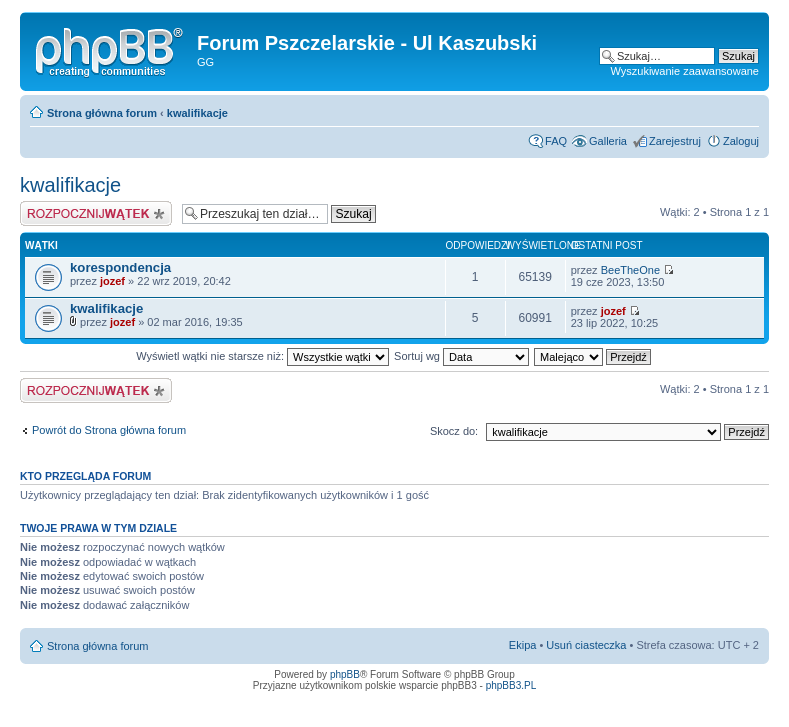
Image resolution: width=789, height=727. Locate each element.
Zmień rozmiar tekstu (744, 109)
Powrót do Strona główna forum (109, 430)
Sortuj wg (461, 356)
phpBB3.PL (511, 685)
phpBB (345, 674)
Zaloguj (741, 141)
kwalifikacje (197, 113)
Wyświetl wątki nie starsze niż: (262, 356)
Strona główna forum (102, 113)
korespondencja (120, 267)
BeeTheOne (630, 270)
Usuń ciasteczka (586, 645)
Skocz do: (454, 431)
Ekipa (523, 645)
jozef (112, 281)
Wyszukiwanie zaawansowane (685, 71)
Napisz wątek (96, 213)
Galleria (608, 141)
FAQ (556, 141)
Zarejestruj (675, 141)
